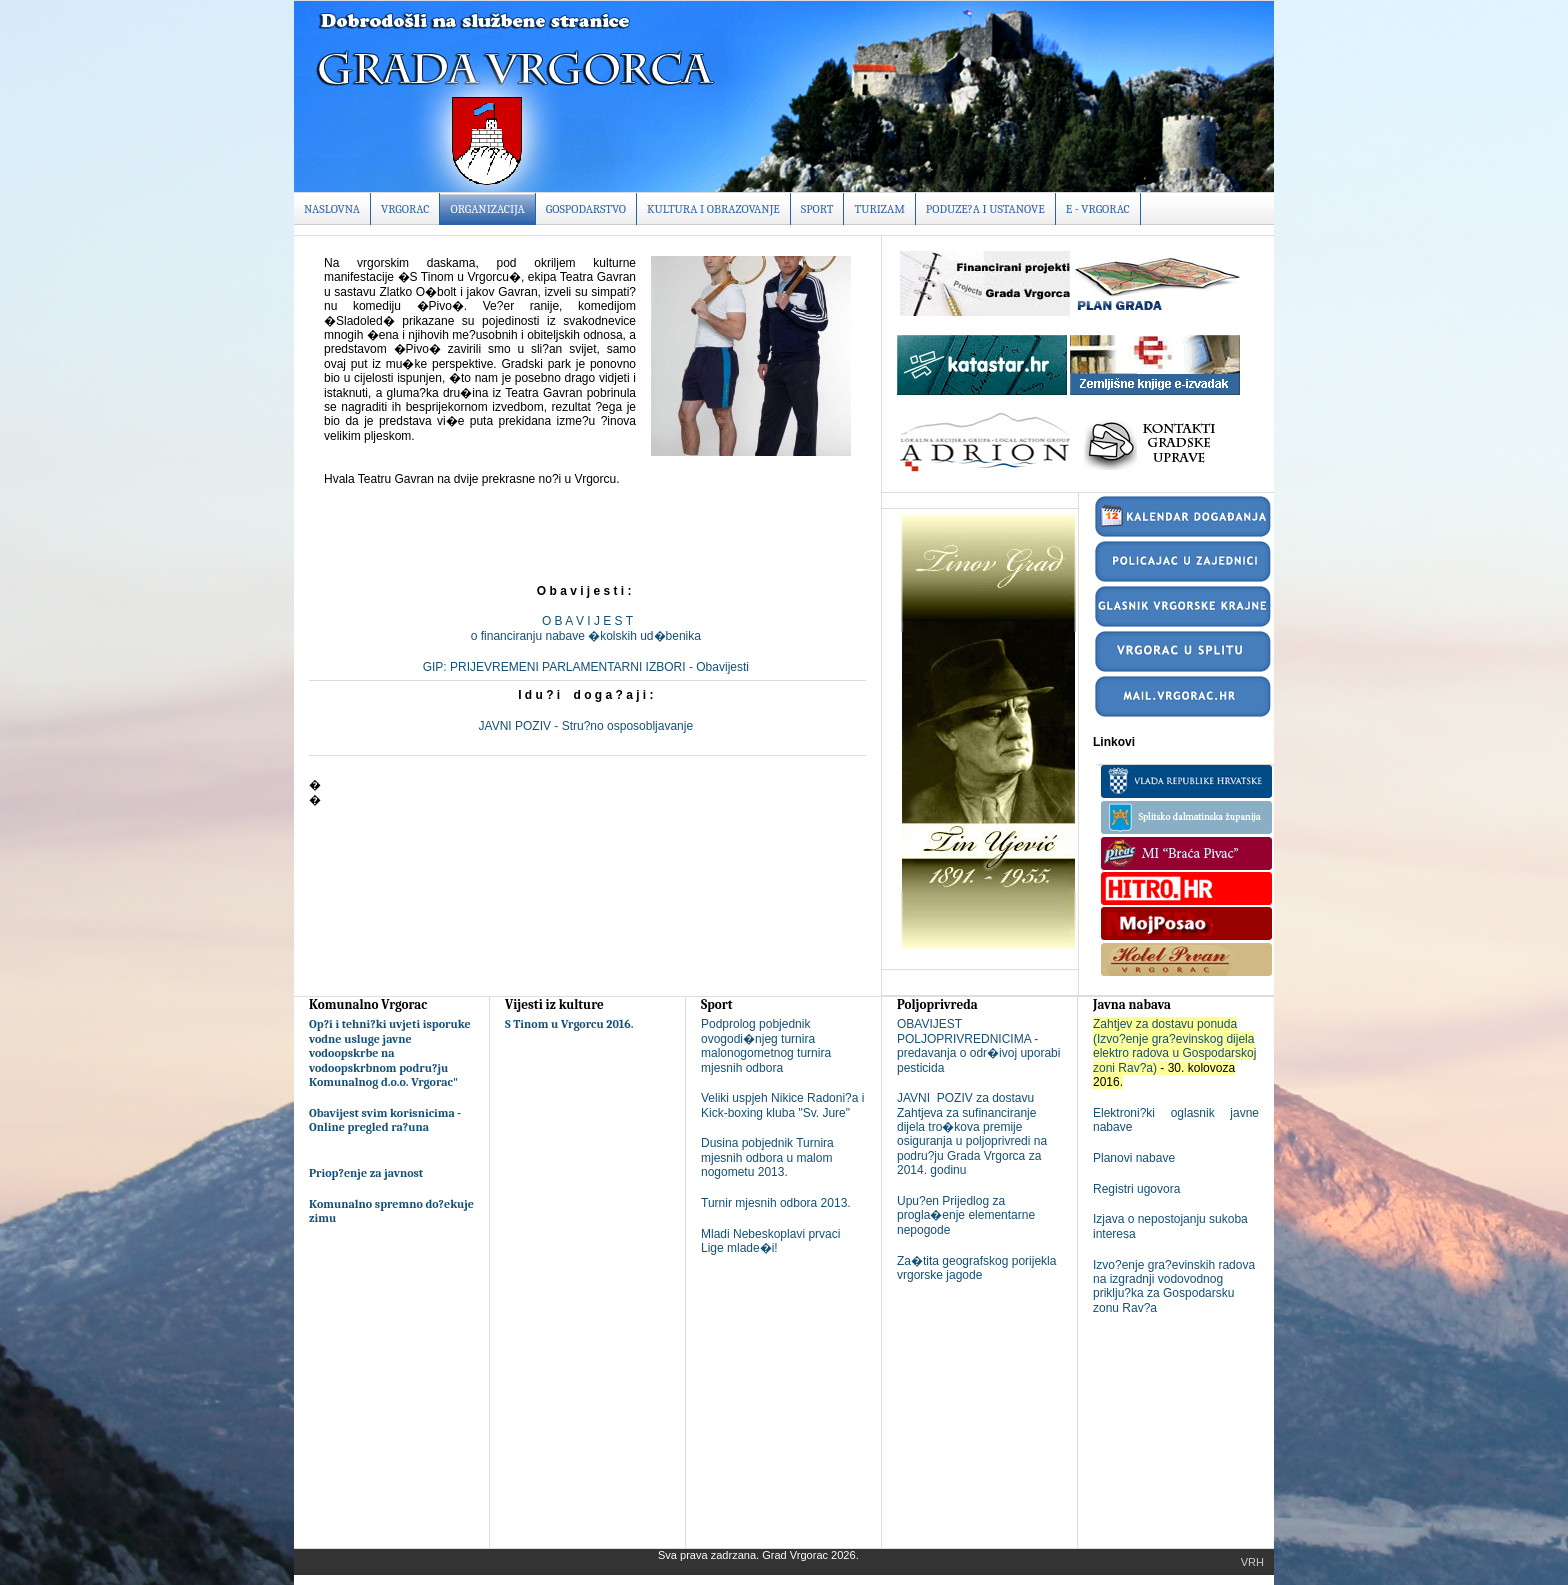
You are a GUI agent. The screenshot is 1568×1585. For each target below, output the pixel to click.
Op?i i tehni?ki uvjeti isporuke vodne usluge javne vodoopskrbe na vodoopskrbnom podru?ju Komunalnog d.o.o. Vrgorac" (390, 1053)
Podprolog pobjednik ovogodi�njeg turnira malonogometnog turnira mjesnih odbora (766, 1045)
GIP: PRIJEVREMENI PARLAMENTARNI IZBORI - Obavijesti (588, 667)
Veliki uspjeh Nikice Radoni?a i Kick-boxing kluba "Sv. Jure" (782, 1105)
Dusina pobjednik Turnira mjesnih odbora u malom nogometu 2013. (767, 1157)
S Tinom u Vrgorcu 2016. (569, 1024)
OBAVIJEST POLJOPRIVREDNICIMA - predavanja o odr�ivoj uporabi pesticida (978, 1045)
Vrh (1252, 1562)
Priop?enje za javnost (366, 1173)
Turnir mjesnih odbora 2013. (776, 1203)
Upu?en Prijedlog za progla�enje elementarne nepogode (966, 1215)
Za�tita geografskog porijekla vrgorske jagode (976, 1268)
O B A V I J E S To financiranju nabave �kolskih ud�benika (587, 628)
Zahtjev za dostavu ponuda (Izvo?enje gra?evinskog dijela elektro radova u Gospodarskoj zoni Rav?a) (1174, 1045)
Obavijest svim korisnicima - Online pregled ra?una (385, 1120)
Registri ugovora (1136, 1189)
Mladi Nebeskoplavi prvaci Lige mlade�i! (770, 1241)
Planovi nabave (1134, 1158)
